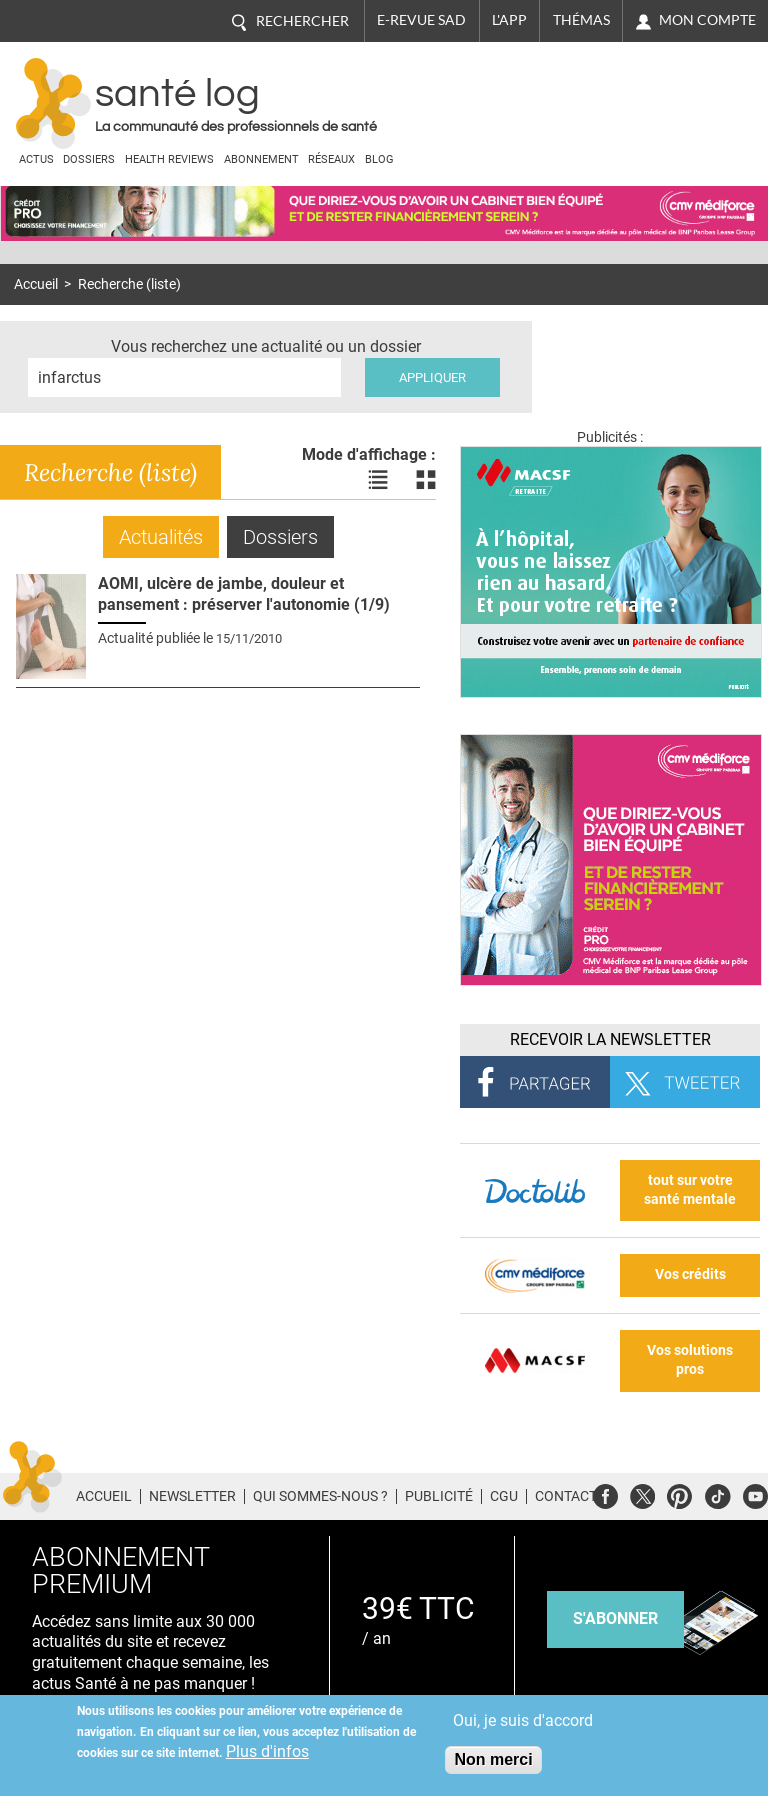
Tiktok (717, 1493)
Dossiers (89, 159)
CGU (504, 1496)
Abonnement (261, 159)
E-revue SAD (421, 20)
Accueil (36, 284)
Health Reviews (169, 159)
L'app (509, 20)
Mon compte (707, 20)
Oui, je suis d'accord (523, 1720)
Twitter (642, 1493)
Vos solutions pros (690, 1360)
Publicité (439, 1496)
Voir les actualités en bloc (426, 480)
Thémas (581, 20)
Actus (36, 159)
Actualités (161, 537)
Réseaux (331, 159)
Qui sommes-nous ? (320, 1496)
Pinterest (679, 1493)
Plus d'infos (267, 1751)
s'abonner (615, 1618)
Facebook (605, 1493)
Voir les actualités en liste (378, 480)
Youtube (755, 1493)
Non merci (493, 1759)
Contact (566, 1496)
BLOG (379, 159)
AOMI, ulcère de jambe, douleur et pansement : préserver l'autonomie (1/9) (244, 594)
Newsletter (192, 1496)
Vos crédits (690, 1274)
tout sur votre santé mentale (690, 1190)
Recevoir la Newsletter (610, 1039)
